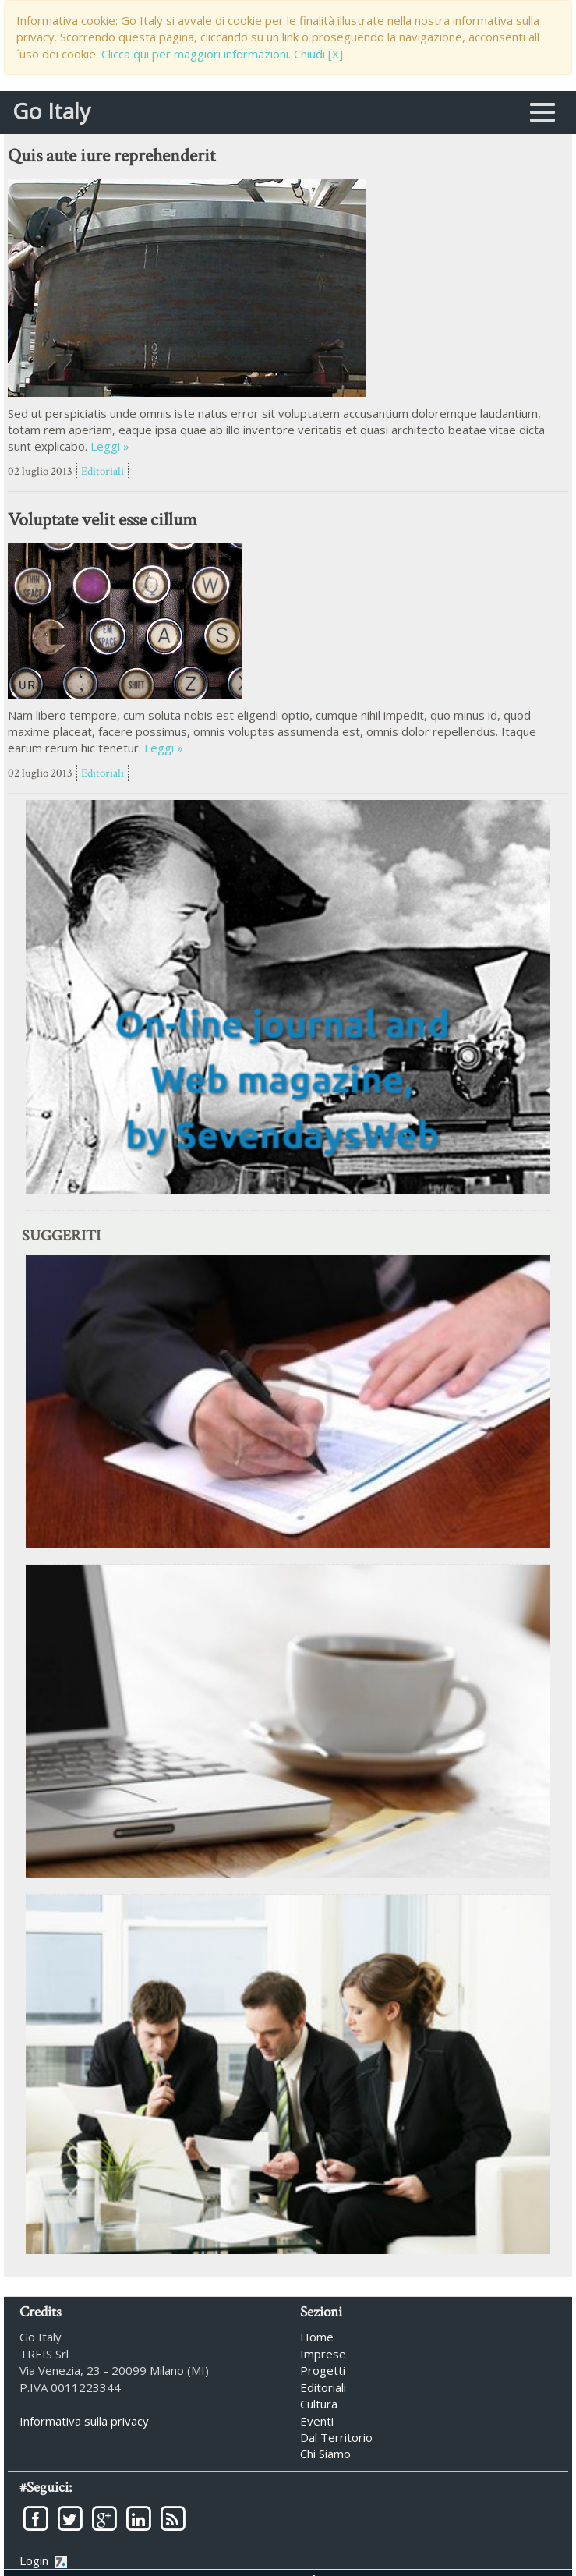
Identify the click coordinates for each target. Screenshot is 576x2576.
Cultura (318, 2403)
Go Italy (51, 104)
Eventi (317, 2420)
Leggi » (109, 446)
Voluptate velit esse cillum (102, 520)
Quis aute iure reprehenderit (111, 155)
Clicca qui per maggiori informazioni (194, 54)
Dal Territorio (336, 2436)
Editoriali (102, 470)
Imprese (323, 2353)
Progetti (322, 2369)
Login (43, 2559)
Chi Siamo (325, 2453)
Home (317, 2336)
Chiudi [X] (318, 54)
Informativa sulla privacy (84, 2420)
